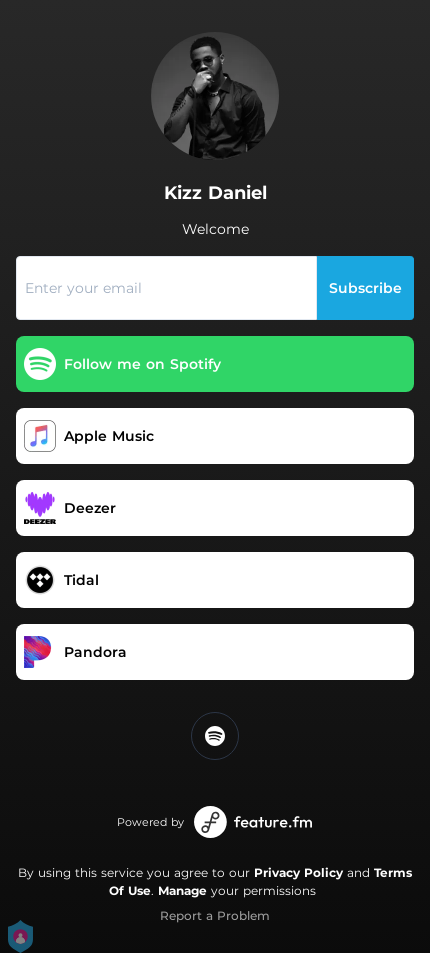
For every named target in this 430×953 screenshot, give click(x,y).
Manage (182, 890)
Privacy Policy (298, 872)
